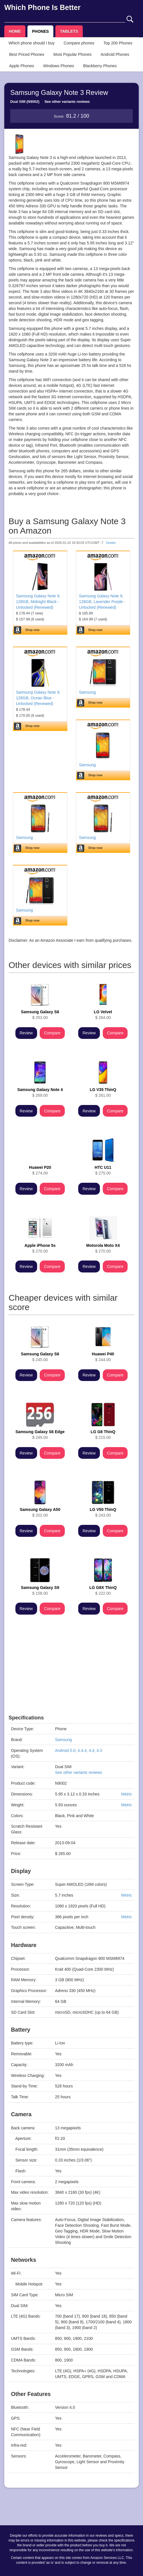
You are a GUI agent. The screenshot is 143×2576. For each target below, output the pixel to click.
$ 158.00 (40, 1590)
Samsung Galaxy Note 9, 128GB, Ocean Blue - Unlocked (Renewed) (38, 698)
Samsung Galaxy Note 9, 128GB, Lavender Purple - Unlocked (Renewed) (102, 602)
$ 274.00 (40, 1170)
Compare (52, 1033)
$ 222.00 (103, 1590)
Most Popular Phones (72, 54)
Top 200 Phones (118, 43)
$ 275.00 (103, 1170)
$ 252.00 (40, 1015)
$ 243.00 (103, 1512)
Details (111, 542)
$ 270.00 (40, 1248)
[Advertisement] (71, 1675)
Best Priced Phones (26, 54)
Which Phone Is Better (42, 7)
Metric (126, 1794)
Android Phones (115, 54)
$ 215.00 (103, 1434)
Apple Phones (21, 66)
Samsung (87, 692)
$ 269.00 (40, 1092)
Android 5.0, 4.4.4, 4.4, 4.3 (78, 1750)
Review (26, 1033)
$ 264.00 (103, 1015)
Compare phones (79, 43)
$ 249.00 (40, 1434)
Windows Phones (58, 66)
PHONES (40, 31)
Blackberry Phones (100, 66)
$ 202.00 (40, 1512)
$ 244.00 (103, 1357)
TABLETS (69, 31)
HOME (15, 31)
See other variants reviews (67, 102)
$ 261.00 (103, 1092)
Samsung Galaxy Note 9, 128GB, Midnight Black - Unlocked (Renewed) (38, 602)
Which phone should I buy (32, 43)
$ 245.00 (40, 1357)
